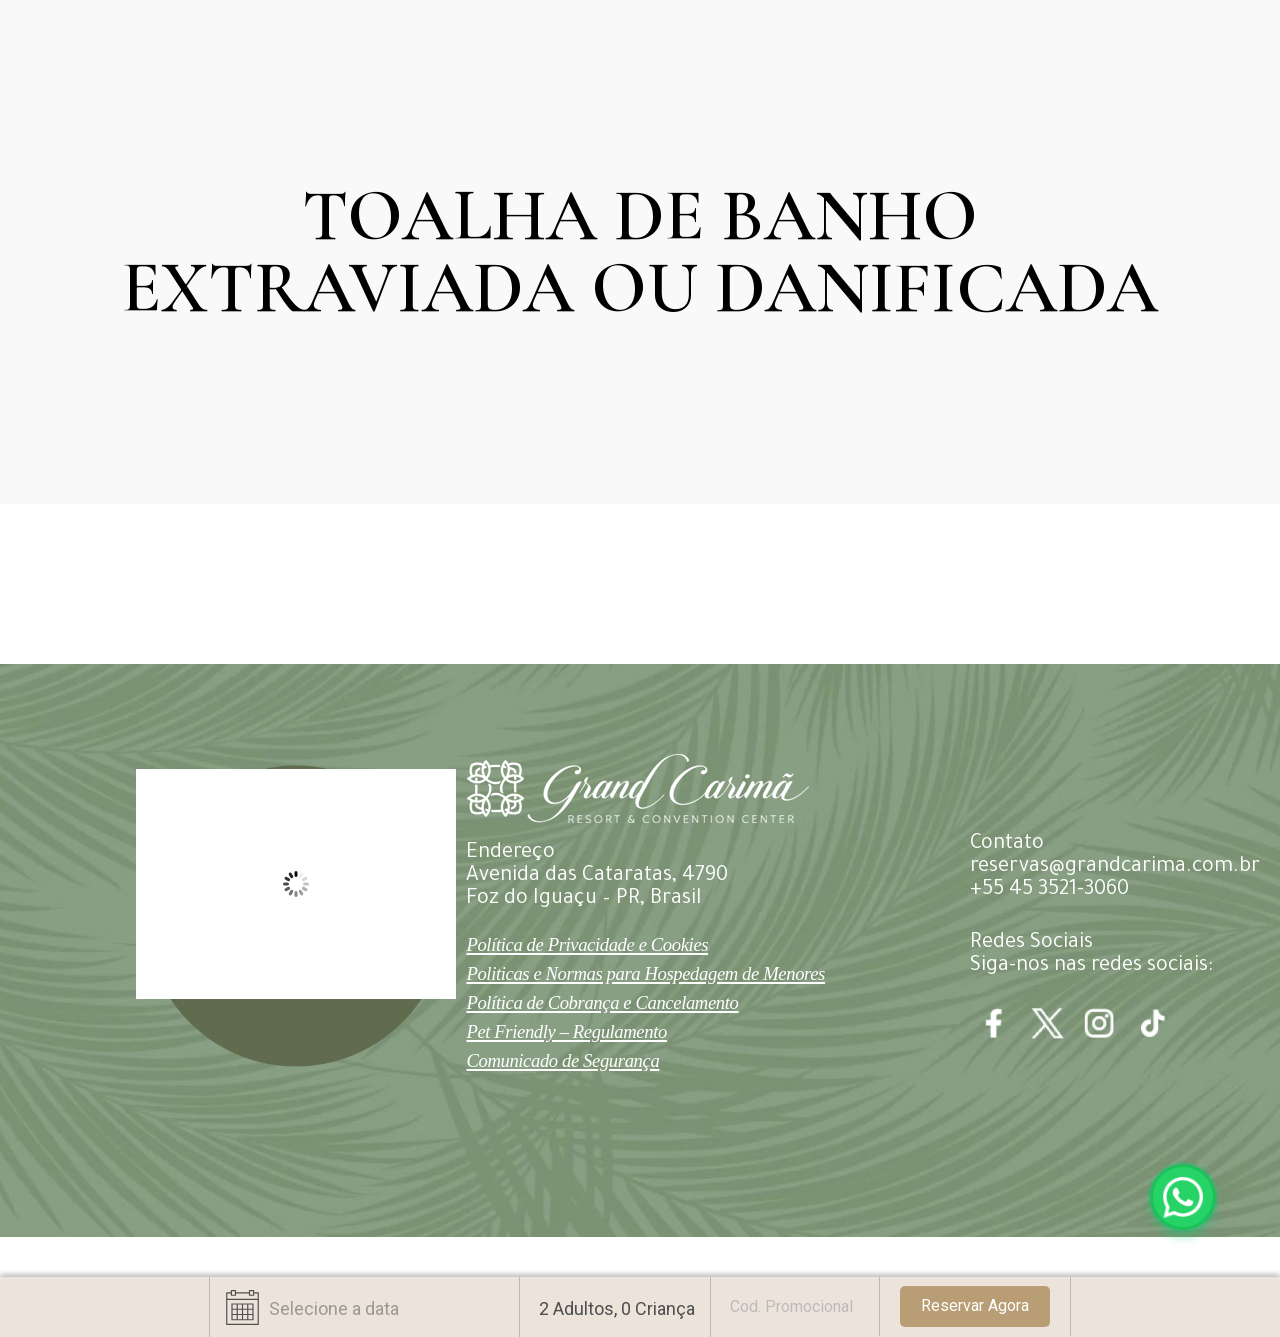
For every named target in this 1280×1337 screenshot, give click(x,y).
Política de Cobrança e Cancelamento (602, 1002)
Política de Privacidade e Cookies (587, 944)
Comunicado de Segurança (562, 1060)
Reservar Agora (975, 1305)
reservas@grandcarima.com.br (1115, 868)
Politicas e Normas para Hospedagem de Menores (645, 973)
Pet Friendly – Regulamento (566, 1031)
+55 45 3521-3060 (1049, 891)
